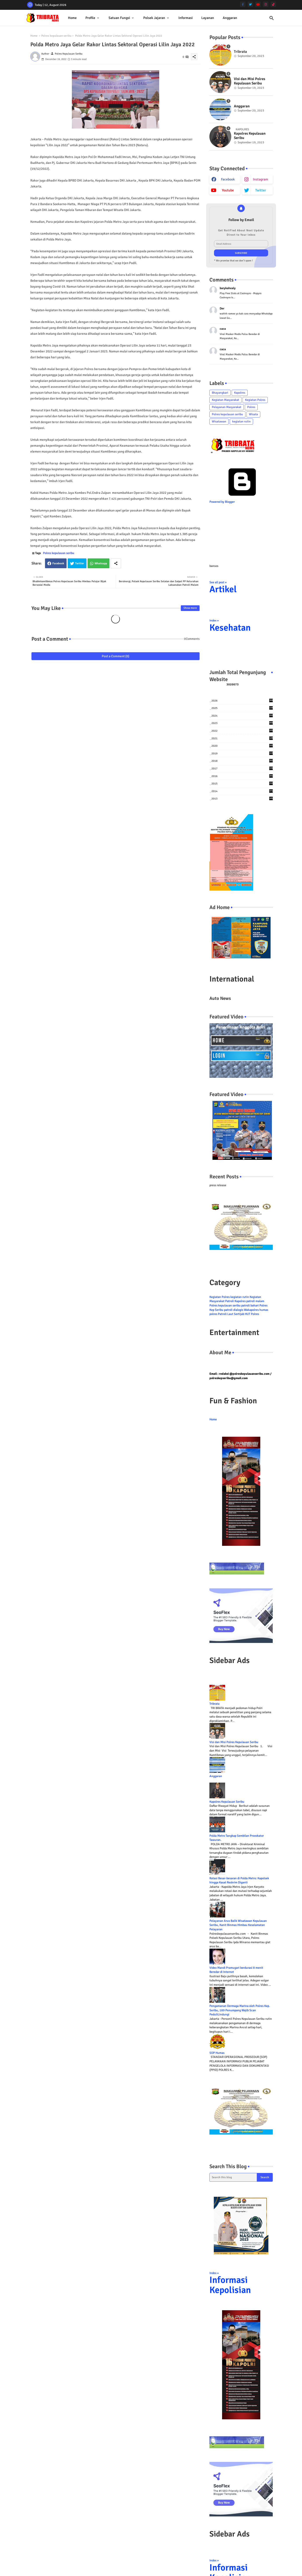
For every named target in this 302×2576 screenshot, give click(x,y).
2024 (242, 716)
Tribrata (214, 1704)
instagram (260, 179)
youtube (228, 190)
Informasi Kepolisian (230, 2285)
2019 (242, 754)
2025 (242, 708)
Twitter (79, 563)
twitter (260, 190)
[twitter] (250, 4)
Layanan (207, 18)
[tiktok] (273, 4)
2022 (242, 731)
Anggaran (230, 18)
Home (72, 18)
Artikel (223, 589)
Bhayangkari (220, 393)
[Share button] (115, 563)
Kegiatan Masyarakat (225, 400)
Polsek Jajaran (154, 18)
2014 (242, 791)
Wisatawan (219, 421)
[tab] (72, 18)
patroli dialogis (234, 1310)
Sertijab (239, 1314)
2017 (242, 769)
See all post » (218, 582)
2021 (242, 738)
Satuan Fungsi (119, 18)
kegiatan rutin (241, 421)
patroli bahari (250, 1305)
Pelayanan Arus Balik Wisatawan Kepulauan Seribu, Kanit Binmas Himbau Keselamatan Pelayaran (238, 1925)
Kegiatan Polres (255, 400)
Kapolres (239, 393)
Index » (214, 620)
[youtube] (258, 4)
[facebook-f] (242, 4)
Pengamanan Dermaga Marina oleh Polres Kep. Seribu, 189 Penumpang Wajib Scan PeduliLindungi (239, 2010)
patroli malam (255, 1301)
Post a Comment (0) (115, 656)
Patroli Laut (226, 1314)
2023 (242, 723)
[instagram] (265, 4)
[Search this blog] (233, 2177)
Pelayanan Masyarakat (226, 407)
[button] (271, 18)
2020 (242, 746)
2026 (242, 700)
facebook (228, 179)
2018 (242, 761)
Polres (251, 407)
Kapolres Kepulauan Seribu (250, 135)
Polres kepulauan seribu (56, 36)
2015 (242, 783)
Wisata (253, 414)
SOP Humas (216, 2053)
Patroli (230, 1301)
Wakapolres (251, 1310)
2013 (242, 798)
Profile (90, 18)
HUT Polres (252, 1314)
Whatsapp (101, 563)
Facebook (58, 563)
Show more (190, 608)
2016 (242, 776)
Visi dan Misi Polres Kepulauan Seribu (249, 81)
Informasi (185, 18)
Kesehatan (230, 627)
